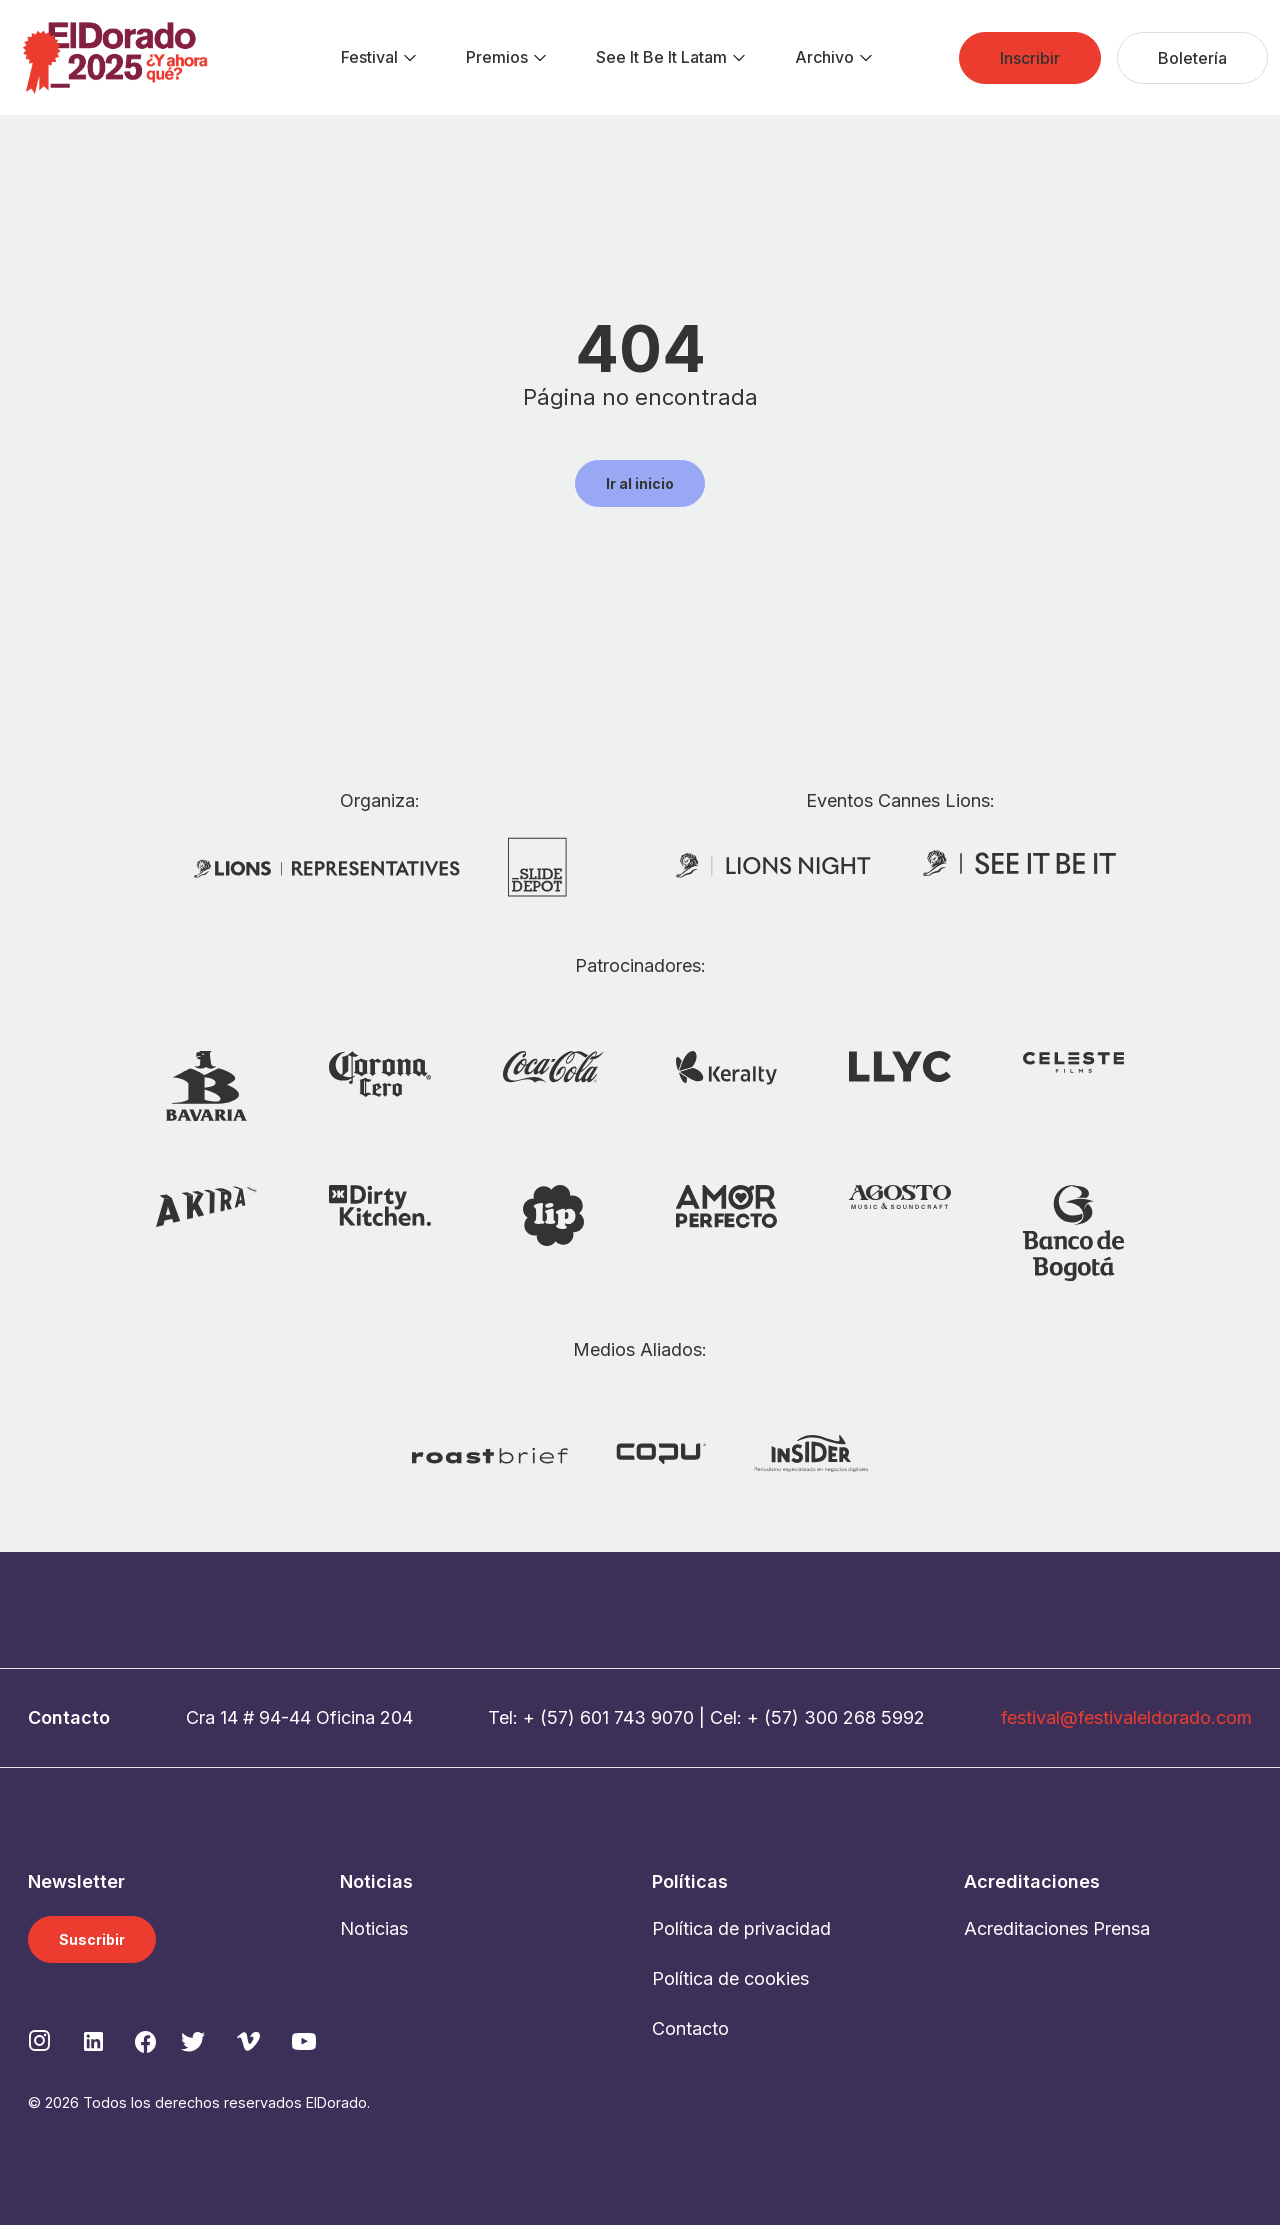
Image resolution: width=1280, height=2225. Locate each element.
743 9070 (654, 1717)
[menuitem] (369, 58)
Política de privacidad (741, 1928)
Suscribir (92, 1939)
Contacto (690, 2028)
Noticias (374, 1928)
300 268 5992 (864, 1717)
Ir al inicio (640, 483)
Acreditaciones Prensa (1057, 1928)
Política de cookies (730, 1978)
